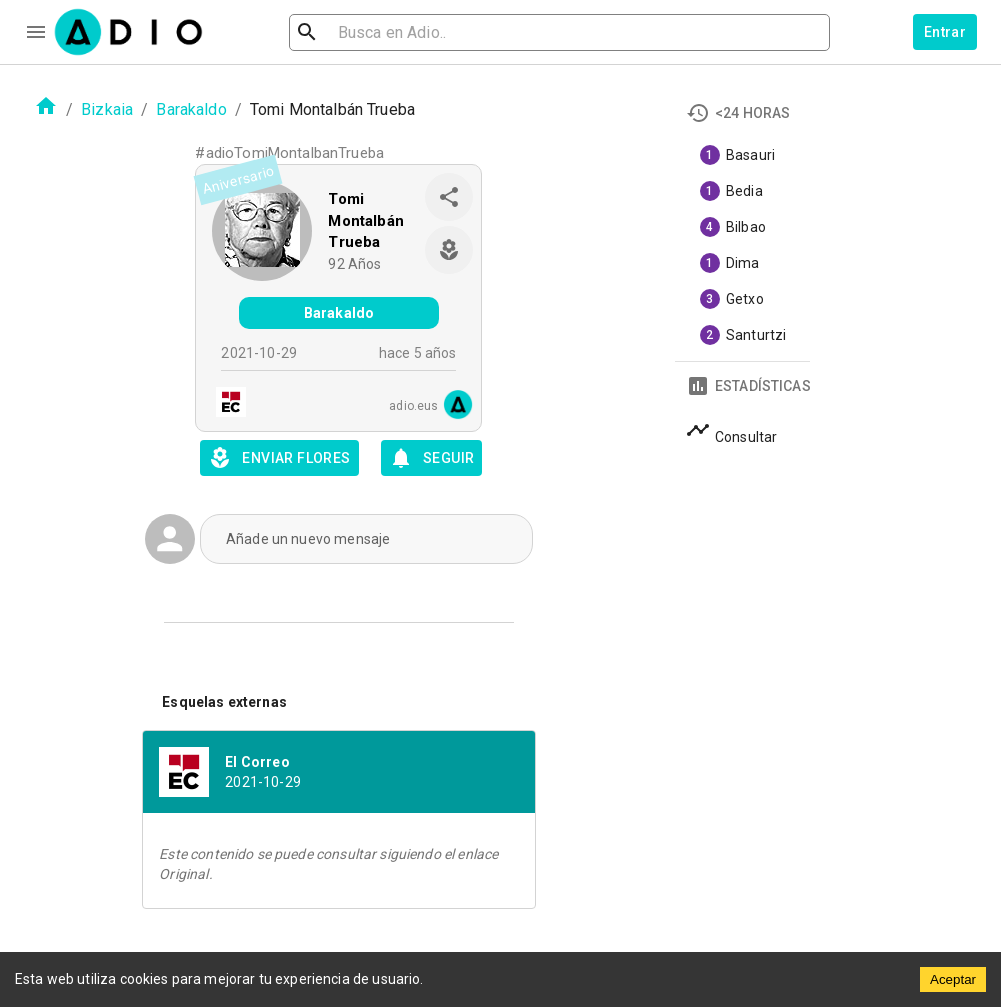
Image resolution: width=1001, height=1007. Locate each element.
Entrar (945, 32)
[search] (372, 32)
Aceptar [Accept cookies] (953, 979)
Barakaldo (191, 109)
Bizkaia (107, 109)
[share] (449, 197)
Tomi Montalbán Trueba (365, 220)
